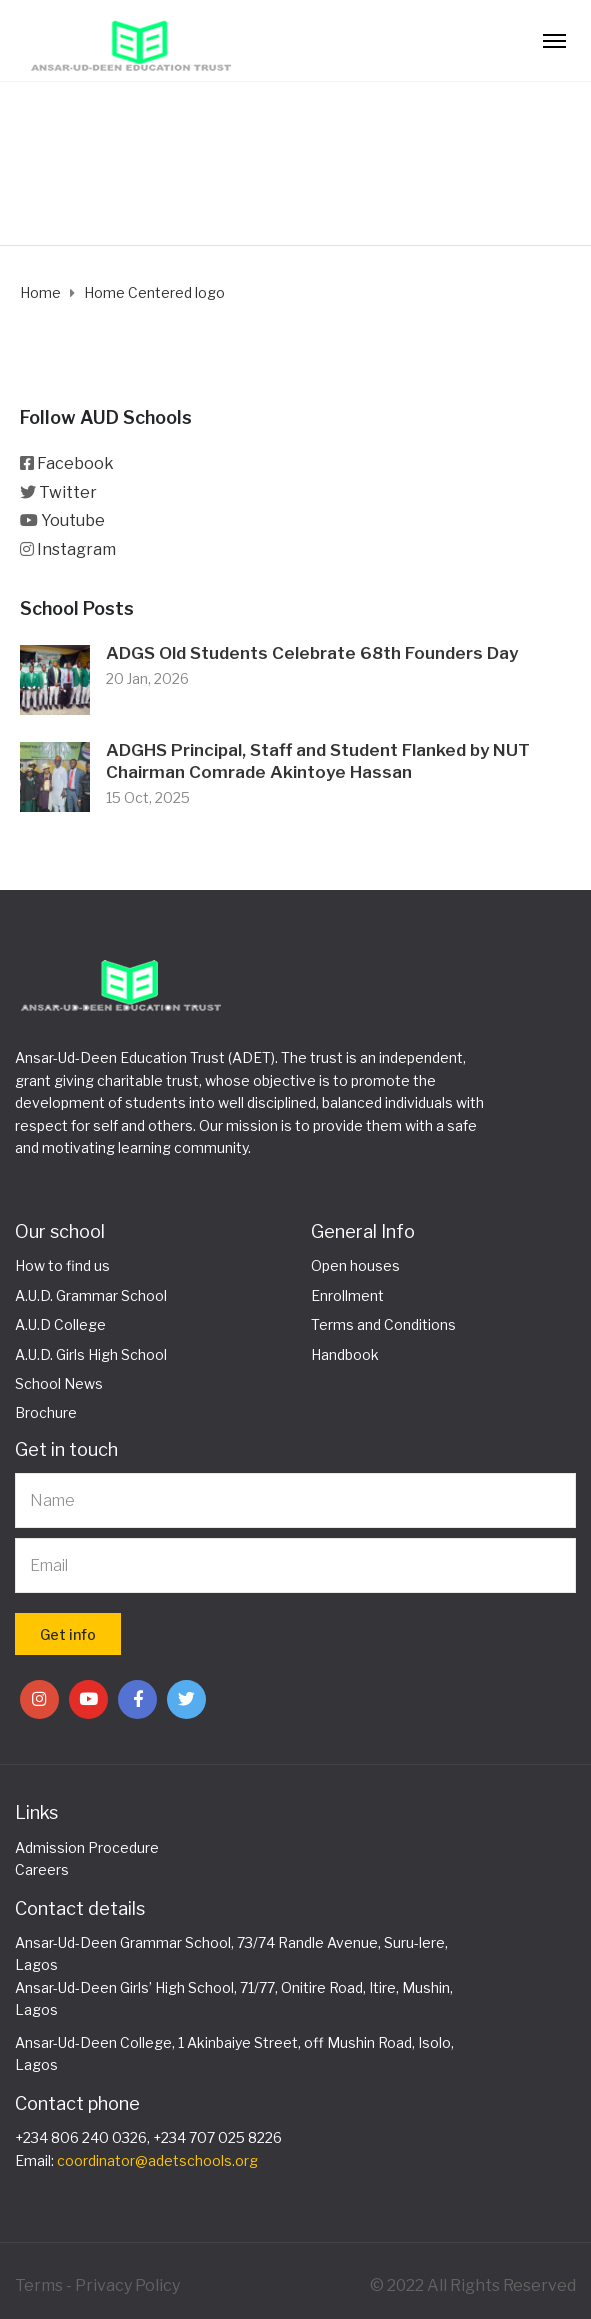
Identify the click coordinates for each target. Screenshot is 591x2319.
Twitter (68, 492)
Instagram (76, 549)
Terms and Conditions (383, 1324)
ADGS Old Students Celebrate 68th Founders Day (312, 653)
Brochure (46, 1412)
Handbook (345, 1354)
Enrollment (347, 1295)
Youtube (73, 520)
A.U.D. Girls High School (91, 1354)
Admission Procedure (87, 1847)
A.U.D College (60, 1324)
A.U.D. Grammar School (91, 1295)
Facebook (75, 463)
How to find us (62, 1265)
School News (59, 1383)
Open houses (355, 1265)
